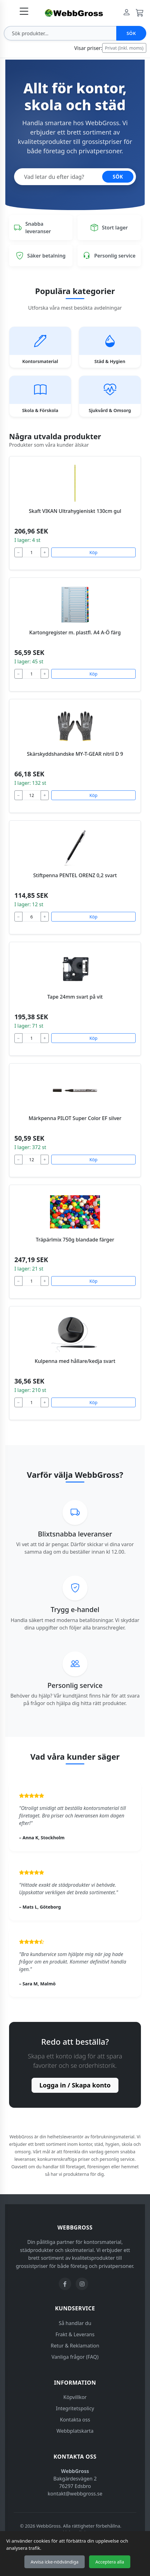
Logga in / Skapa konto (75, 2085)
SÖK (117, 176)
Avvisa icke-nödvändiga (54, 2562)
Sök (131, 33)
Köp (93, 552)
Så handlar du (75, 2323)
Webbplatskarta (75, 2430)
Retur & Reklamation (75, 2345)
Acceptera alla (109, 2562)
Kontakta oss (75, 2419)
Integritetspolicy (75, 2408)
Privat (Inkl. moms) (124, 48)
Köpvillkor (75, 2397)
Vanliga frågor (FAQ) (75, 2356)
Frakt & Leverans (75, 2334)
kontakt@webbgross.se (75, 2493)
